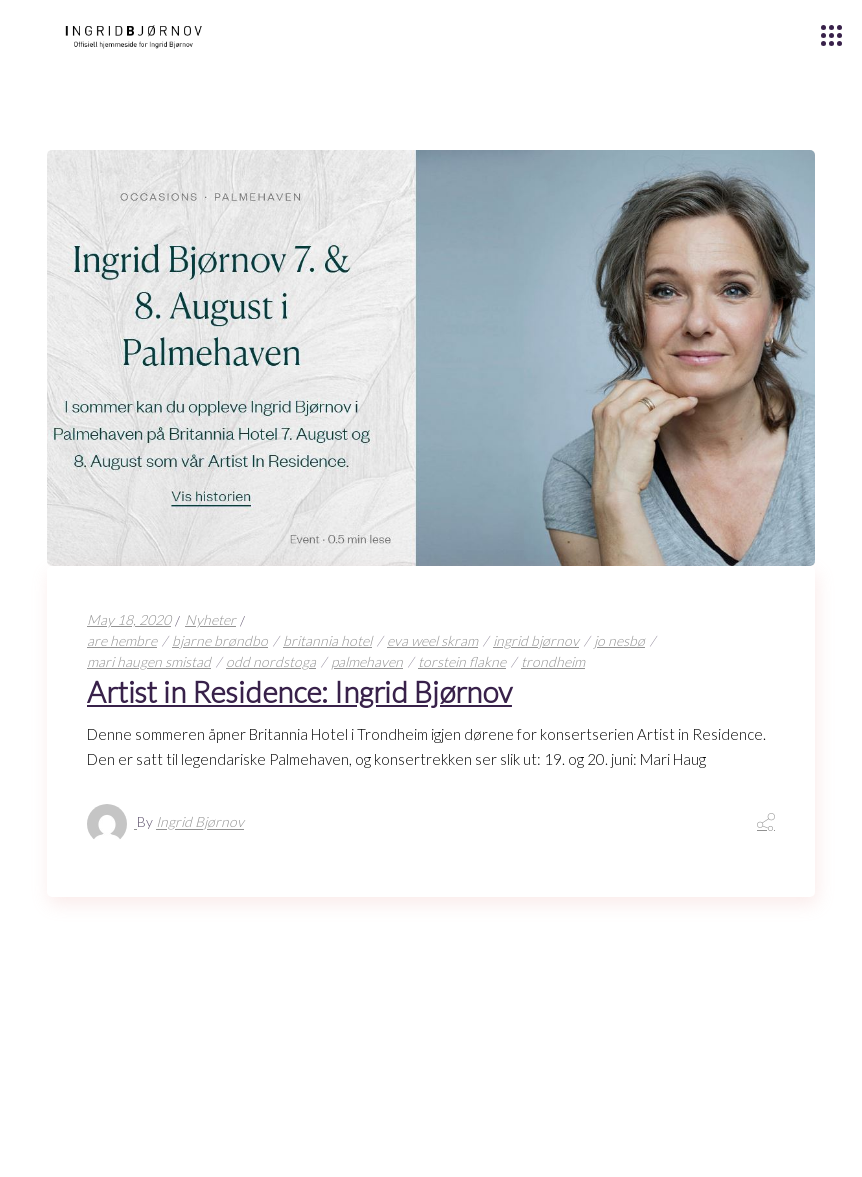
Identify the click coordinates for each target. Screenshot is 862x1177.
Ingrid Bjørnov (200, 822)
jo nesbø (619, 640)
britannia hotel (327, 640)
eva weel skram (432, 640)
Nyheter (210, 619)
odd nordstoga (271, 661)
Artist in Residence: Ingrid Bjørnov (299, 691)
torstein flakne (462, 661)
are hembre (122, 640)
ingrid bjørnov (536, 640)
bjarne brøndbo (220, 640)
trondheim (553, 661)
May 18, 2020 (129, 619)
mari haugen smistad (149, 661)
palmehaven (367, 661)
